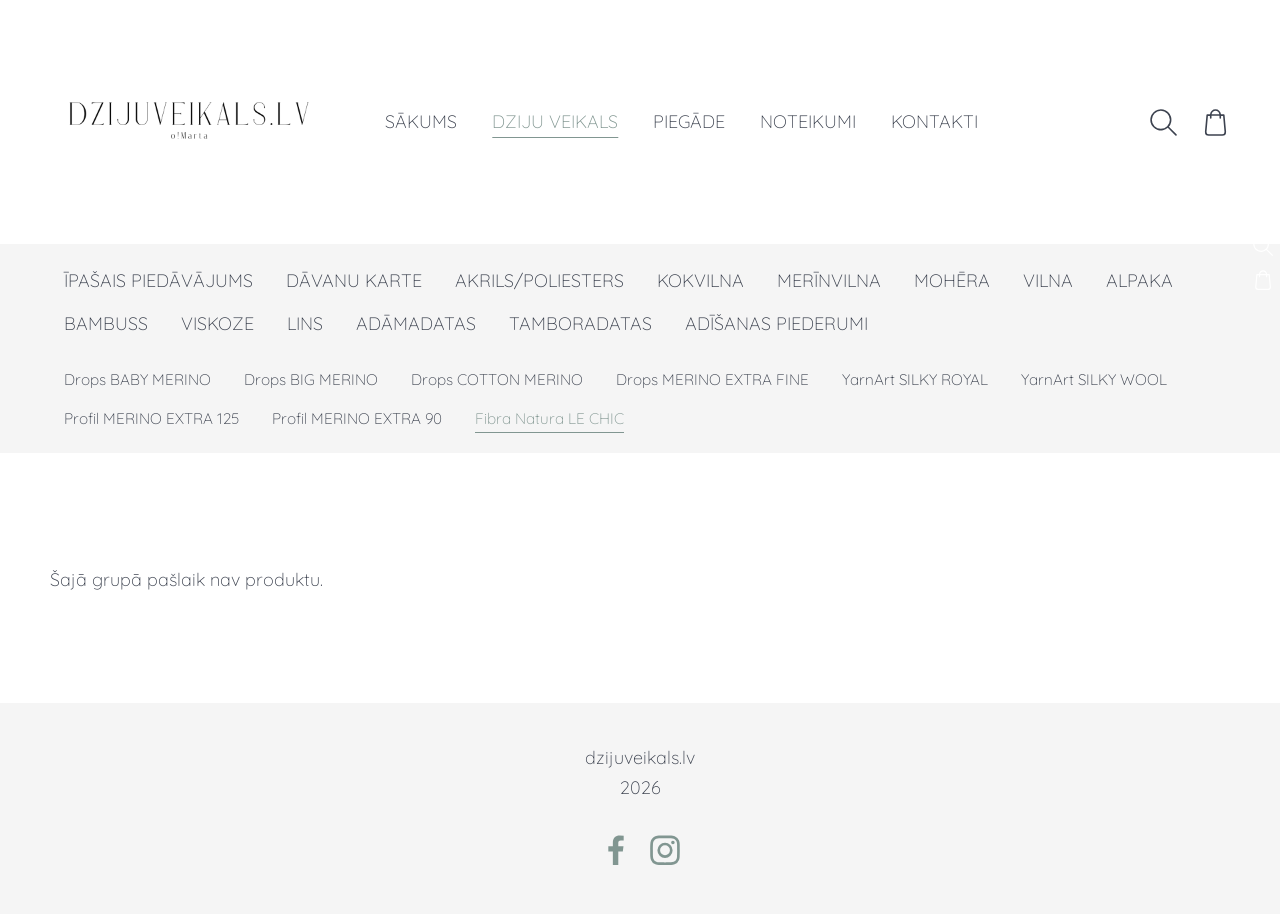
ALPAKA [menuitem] (1139, 280)
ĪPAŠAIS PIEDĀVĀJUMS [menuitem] (158, 280)
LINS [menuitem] (305, 323)
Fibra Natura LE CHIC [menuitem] (549, 418)
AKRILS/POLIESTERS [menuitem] (539, 280)
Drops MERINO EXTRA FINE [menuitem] (712, 379)
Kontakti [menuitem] (936, 121)
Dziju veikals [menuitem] (557, 121)
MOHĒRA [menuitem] (952, 280)
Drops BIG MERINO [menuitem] (311, 379)
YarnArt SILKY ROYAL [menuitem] (915, 379)
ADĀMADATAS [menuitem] (416, 323)
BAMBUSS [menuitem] (106, 323)
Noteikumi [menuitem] (810, 121)
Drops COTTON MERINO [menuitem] (497, 379)
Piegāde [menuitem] (691, 121)
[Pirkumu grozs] (1214, 122)
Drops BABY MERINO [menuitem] (137, 379)
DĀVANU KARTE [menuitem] (354, 280)
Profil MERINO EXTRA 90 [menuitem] (357, 418)
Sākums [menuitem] (423, 121)
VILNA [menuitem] (1048, 280)
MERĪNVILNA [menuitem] (829, 280)
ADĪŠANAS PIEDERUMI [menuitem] (776, 323)
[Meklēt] (1162, 122)
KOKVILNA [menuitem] (700, 280)
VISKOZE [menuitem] (217, 323)
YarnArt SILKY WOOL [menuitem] (1094, 379)
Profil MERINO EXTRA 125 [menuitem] (151, 418)
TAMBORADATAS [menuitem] (580, 323)
